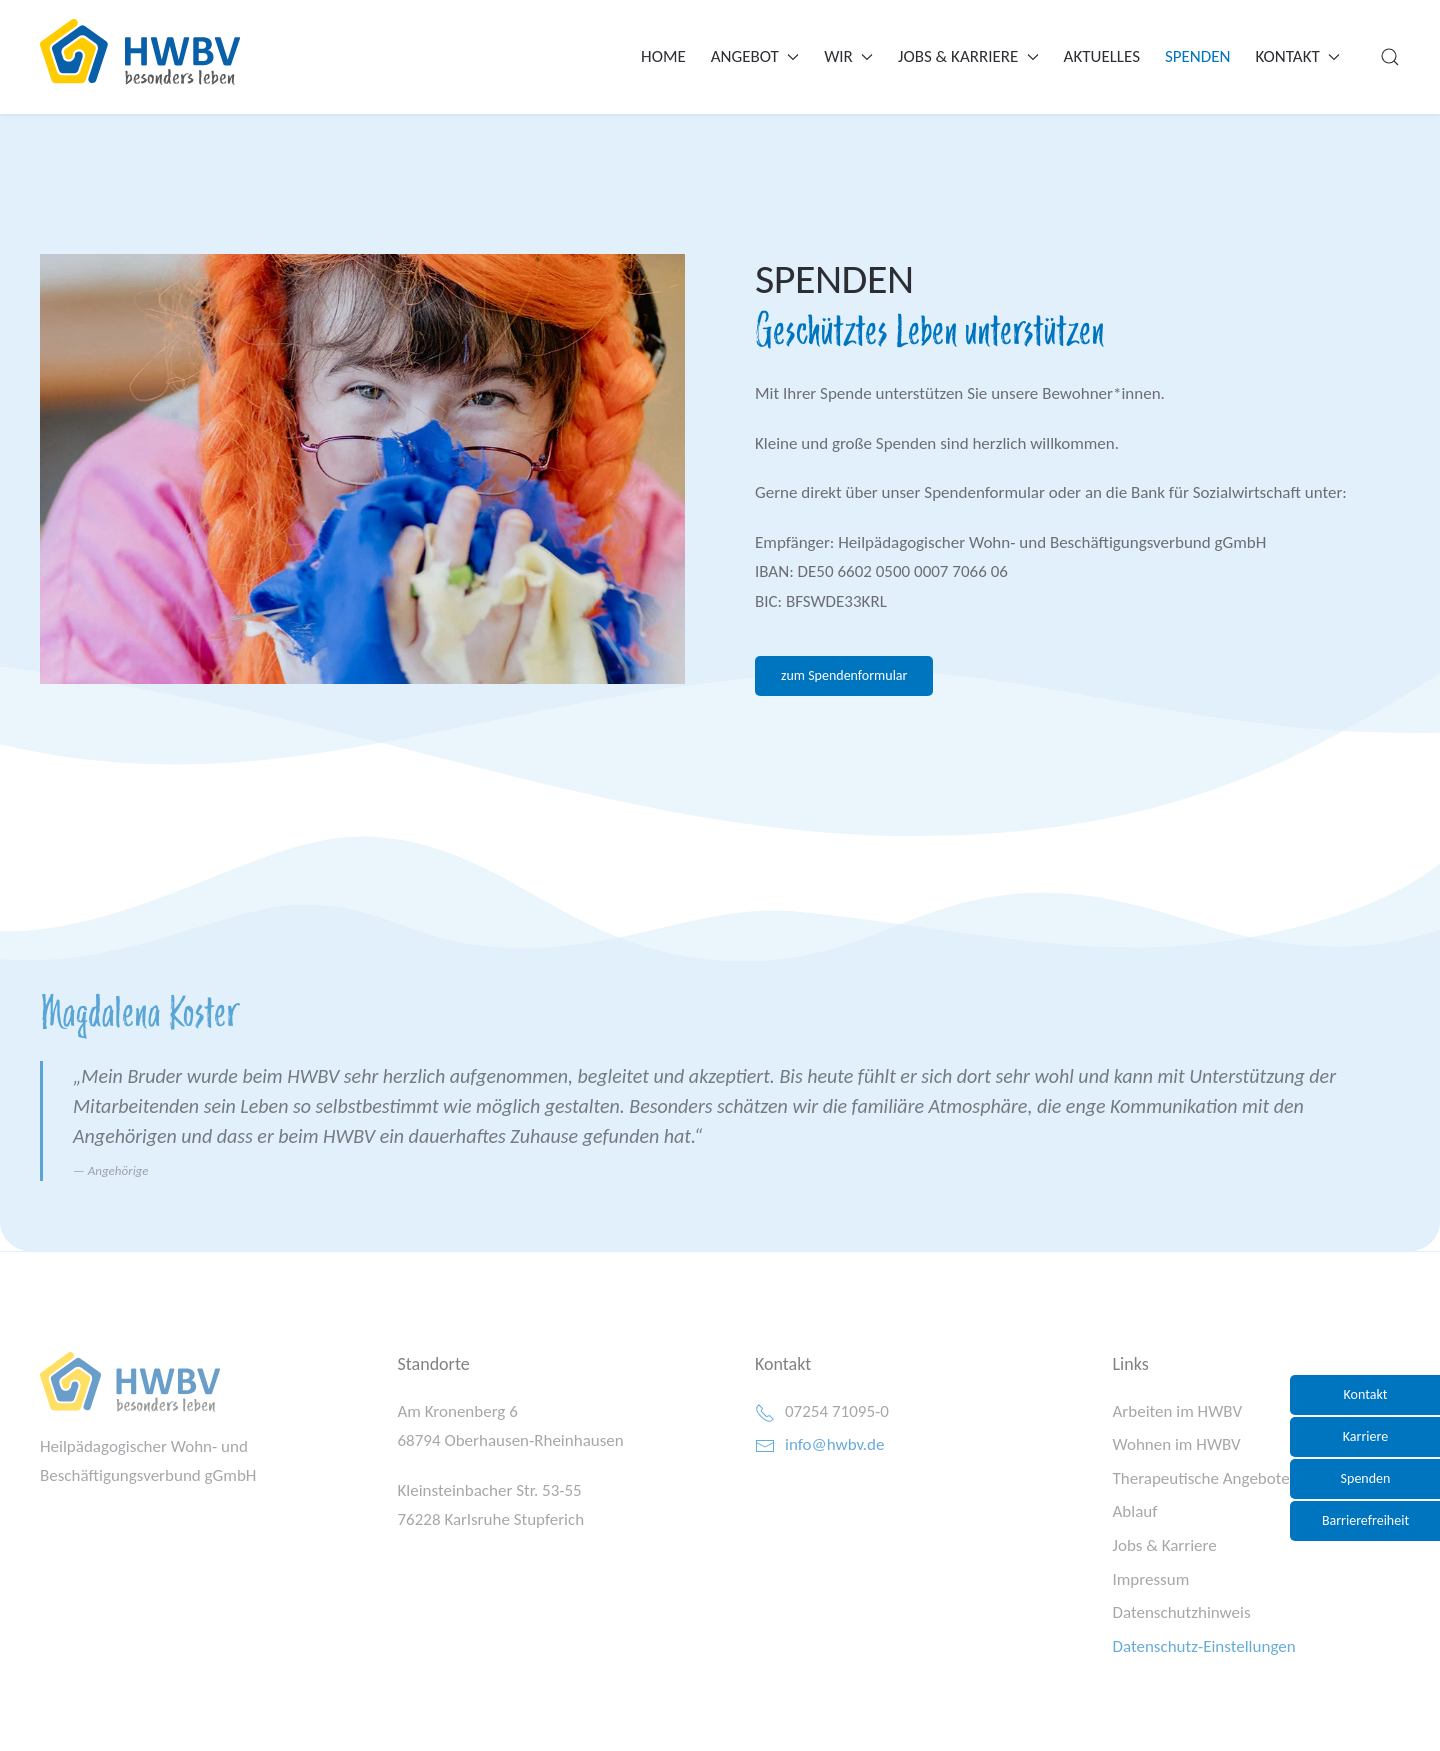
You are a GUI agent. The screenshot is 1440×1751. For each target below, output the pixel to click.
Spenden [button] (1366, 1478)
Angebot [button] (755, 56)
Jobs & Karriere (1165, 1545)
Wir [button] (848, 56)
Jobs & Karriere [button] (968, 56)
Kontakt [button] (1298, 56)
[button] (1390, 57)
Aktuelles (1102, 56)
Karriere (1365, 1436)
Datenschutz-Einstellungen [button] (1204, 1646)
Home (663, 56)
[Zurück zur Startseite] (140, 52)
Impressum (1151, 1579)
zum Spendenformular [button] (844, 675)
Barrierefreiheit (1365, 1520)
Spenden (1198, 56)
